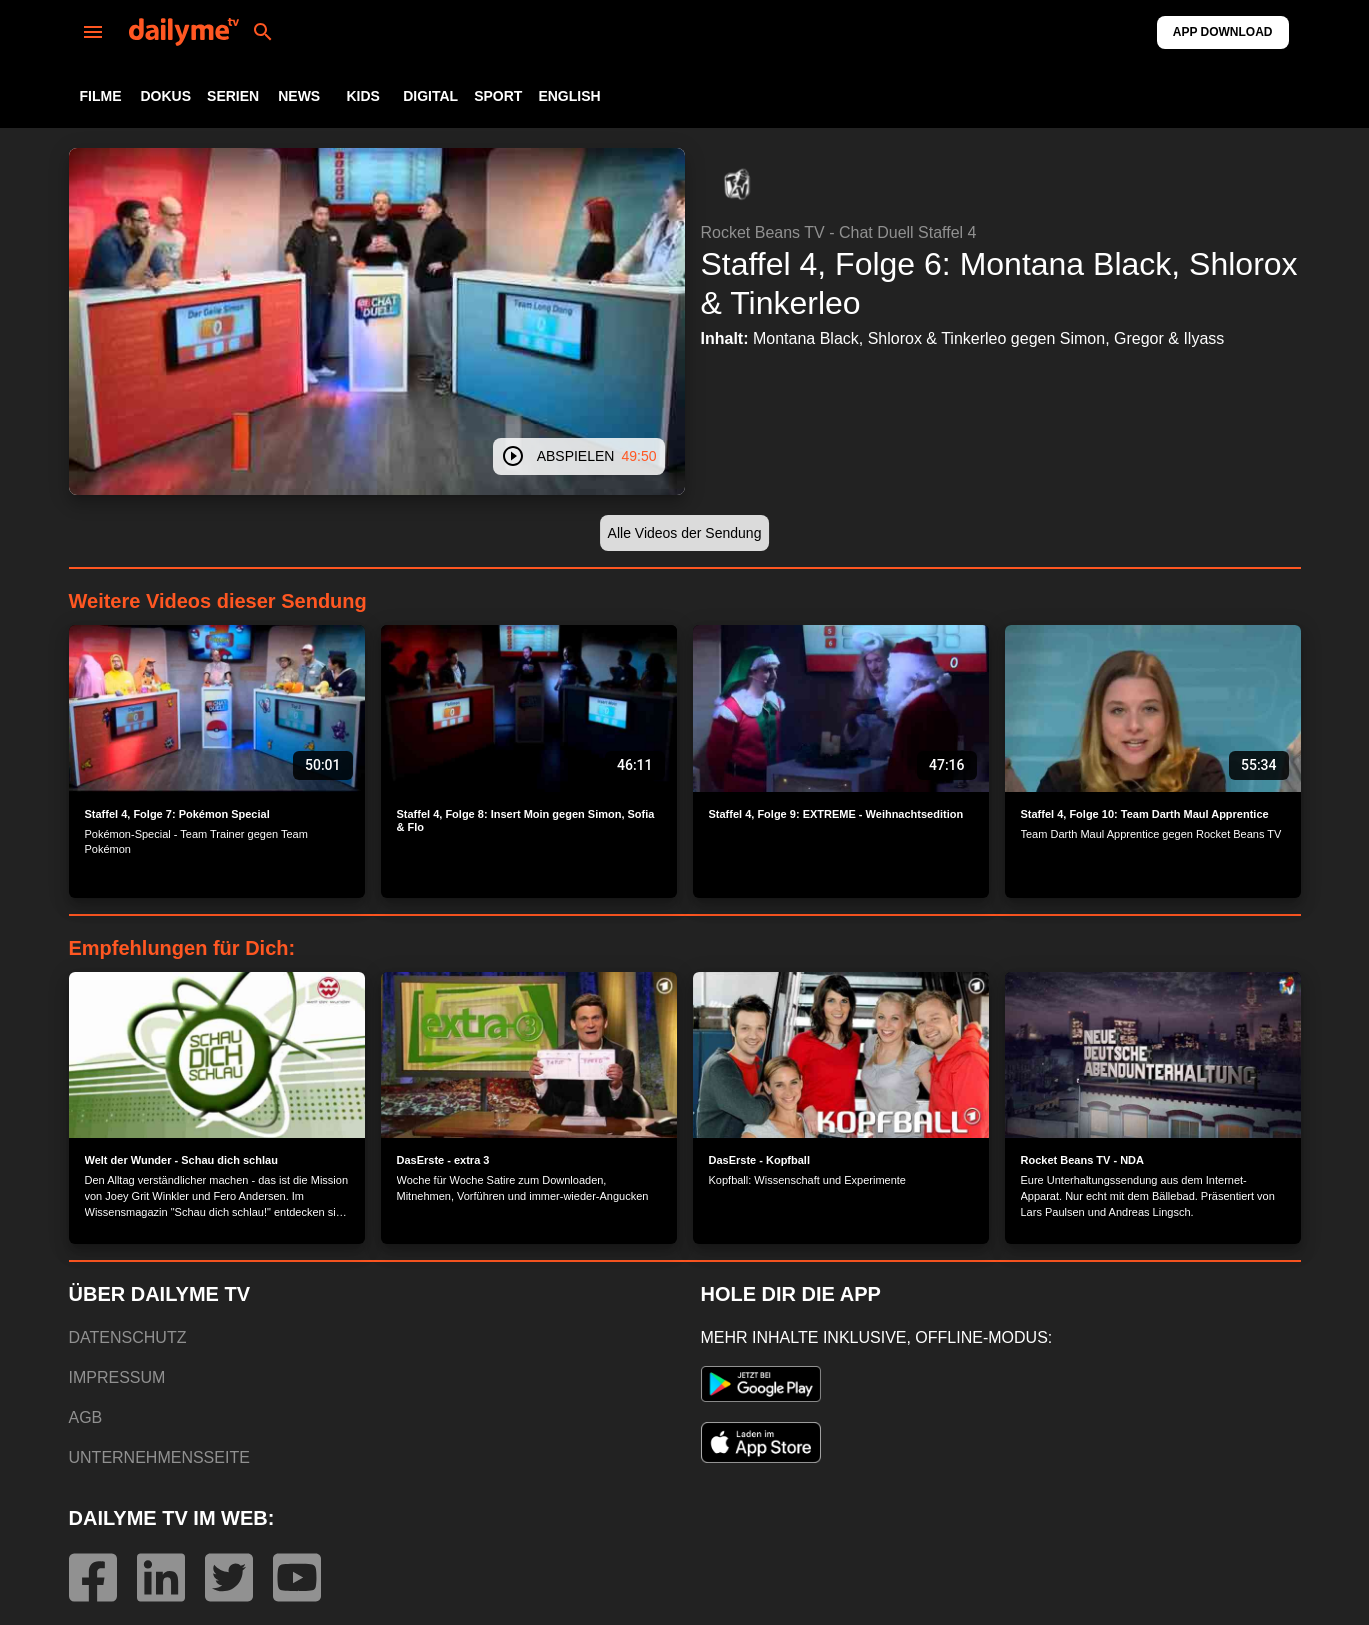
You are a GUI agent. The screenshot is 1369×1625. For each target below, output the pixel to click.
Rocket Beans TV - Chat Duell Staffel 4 (839, 232)
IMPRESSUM (117, 1377)
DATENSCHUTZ (128, 1337)
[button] (737, 184)
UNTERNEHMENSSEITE (159, 1457)
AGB (86, 1417)
